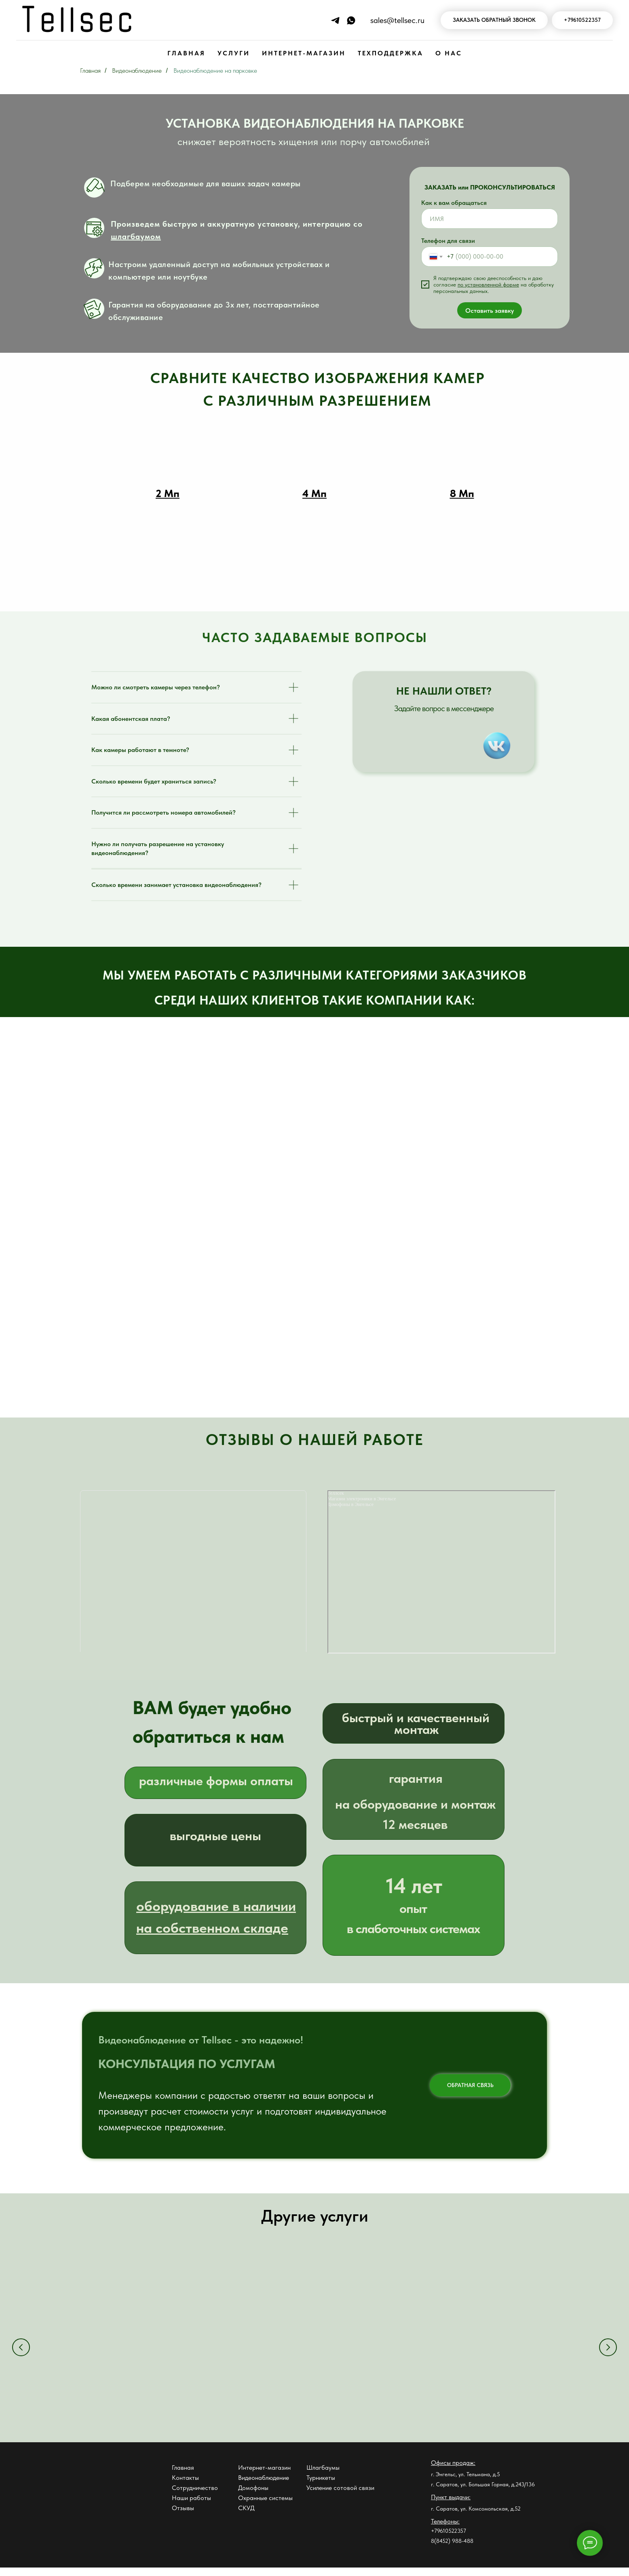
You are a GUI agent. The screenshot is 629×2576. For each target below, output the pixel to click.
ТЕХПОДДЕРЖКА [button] (390, 53)
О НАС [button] (448, 53)
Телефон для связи (448, 240)
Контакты (185, 2486)
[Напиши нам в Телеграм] (335, 20)
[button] (494, 20)
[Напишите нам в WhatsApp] (351, 20)
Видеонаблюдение (137, 70)
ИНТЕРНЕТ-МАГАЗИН (304, 53)
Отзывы (183, 2516)
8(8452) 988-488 (452, 2549)
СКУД (246, 2516)
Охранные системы (265, 2506)
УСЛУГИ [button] (233, 53)
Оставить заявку (489, 310)
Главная (90, 70)
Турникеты (320, 2486)
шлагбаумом (136, 236)
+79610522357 (448, 2539)
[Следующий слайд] (608, 2350)
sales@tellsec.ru (397, 20)
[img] (497, 745)
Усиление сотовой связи (340, 2496)
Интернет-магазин (264, 2476)
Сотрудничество (195, 2496)
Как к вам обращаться (454, 202)
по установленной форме (488, 284)
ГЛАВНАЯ (186, 53)
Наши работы (191, 2506)
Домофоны (253, 2496)
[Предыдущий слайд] (21, 2350)
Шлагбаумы (323, 2476)
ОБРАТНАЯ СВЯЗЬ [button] (470, 2085)
